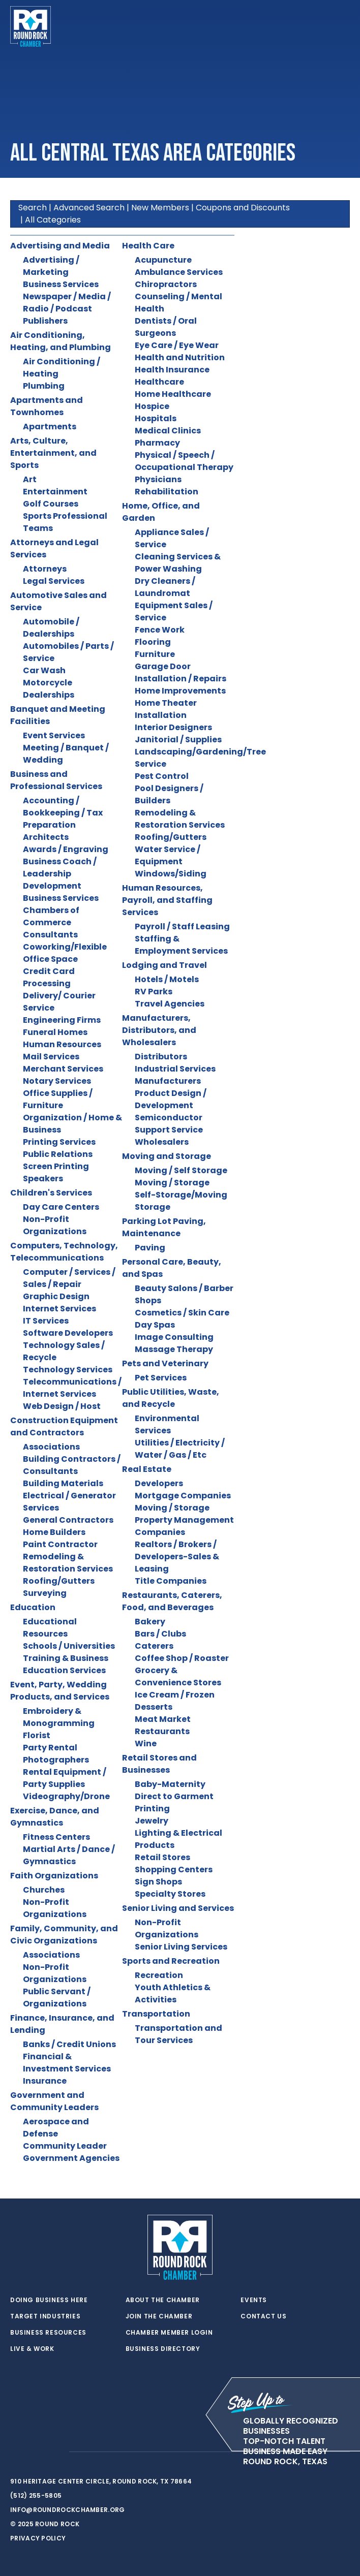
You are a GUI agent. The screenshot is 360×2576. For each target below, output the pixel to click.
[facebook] (36, 2452)
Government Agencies (71, 2158)
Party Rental (50, 1747)
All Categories (53, 220)
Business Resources (48, 2333)
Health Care (148, 246)
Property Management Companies (184, 1526)
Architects (46, 837)
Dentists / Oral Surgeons (166, 327)
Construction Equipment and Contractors (64, 1426)
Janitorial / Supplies (178, 739)
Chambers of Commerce (51, 916)
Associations (51, 1447)
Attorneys (45, 569)
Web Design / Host (62, 1406)
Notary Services (57, 1081)
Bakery (150, 1621)
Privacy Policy (38, 2538)
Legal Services (53, 581)
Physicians (158, 479)
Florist (36, 1735)
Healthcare (159, 382)
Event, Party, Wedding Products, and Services (59, 1691)
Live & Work (32, 2349)
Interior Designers (173, 727)
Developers (159, 1483)
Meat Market (163, 1719)
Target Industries (45, 2316)
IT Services (46, 1321)
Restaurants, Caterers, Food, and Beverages (172, 1601)
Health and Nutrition (180, 357)
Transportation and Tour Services (178, 2034)
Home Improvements (180, 691)
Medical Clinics (168, 430)
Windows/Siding (170, 873)
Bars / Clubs (160, 1634)
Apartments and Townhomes (46, 406)
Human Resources (62, 1044)
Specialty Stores (170, 1894)
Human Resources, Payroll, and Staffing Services (167, 900)
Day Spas (155, 1325)
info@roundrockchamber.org (67, 2509)
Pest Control (162, 776)
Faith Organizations (54, 1875)
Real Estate (146, 1469)
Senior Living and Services (178, 1908)
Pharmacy (157, 443)
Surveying (45, 1593)
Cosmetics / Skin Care (182, 1312)
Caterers (154, 1646)
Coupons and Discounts (243, 207)
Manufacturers (168, 1081)
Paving (150, 1247)
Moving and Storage (166, 1156)
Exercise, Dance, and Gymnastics (54, 1817)
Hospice (152, 406)
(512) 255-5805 (36, 2495)
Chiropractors (166, 284)
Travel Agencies (169, 1004)
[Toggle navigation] (342, 26)
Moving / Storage (172, 1182)
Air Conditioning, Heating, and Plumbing (60, 341)
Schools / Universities (69, 1646)
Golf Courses (50, 504)
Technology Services (67, 1369)
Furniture (155, 654)
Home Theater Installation (166, 709)
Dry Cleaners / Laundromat (165, 587)
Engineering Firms (62, 1020)
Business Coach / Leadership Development (60, 874)
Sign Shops (158, 1882)
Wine (146, 1743)
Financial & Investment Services (67, 2063)
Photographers (56, 1760)
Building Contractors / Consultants (72, 1465)
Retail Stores (162, 1857)
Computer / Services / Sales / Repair (69, 1278)
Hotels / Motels (167, 979)
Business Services (61, 284)
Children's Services (51, 1193)
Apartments (49, 426)
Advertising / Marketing (51, 266)
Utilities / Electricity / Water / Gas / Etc (180, 1449)
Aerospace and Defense (56, 2128)
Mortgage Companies (183, 1495)
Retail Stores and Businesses (159, 1764)
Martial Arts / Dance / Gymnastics (69, 1855)
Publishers (45, 321)
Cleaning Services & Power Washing (178, 563)
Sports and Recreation (171, 1961)
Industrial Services (175, 1069)
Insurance (45, 2081)
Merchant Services (63, 1069)
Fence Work (160, 630)
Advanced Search (89, 207)
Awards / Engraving (65, 849)
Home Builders (54, 1532)
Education (32, 1607)
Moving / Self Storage (181, 1170)
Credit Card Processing (49, 977)
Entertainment (55, 491)
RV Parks (153, 991)
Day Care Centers (61, 1207)
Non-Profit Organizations (54, 1225)
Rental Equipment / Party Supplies (64, 1778)
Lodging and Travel (164, 965)
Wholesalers (162, 1142)
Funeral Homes (55, 1032)
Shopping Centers (174, 1869)
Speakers (43, 1178)
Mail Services (51, 1056)
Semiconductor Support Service (169, 1124)
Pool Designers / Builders (169, 794)
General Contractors (68, 1520)
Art (30, 479)
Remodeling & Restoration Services (68, 1563)
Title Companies (170, 1581)
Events (254, 2300)
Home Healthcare (173, 394)
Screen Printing (56, 1166)
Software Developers (68, 1333)
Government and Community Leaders (54, 2101)
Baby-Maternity (170, 1784)
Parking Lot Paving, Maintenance (164, 1227)
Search (32, 207)
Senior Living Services (181, 1947)
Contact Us (263, 2316)
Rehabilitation (166, 491)
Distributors (161, 1056)
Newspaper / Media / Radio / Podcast (67, 303)
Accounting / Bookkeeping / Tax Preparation (63, 813)
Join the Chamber (159, 2316)
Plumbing (44, 386)
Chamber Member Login (169, 2333)
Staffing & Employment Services (181, 945)
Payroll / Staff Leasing (182, 926)
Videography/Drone (66, 1796)
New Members (160, 207)
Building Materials (63, 1483)
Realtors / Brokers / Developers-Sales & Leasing (177, 1556)
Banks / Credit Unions (69, 2044)
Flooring (153, 642)
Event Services (54, 735)
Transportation (156, 2014)
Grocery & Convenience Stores (178, 1676)
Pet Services (161, 1378)
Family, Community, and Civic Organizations (64, 1934)
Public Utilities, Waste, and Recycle (170, 1398)
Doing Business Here (48, 2300)
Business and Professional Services (56, 780)
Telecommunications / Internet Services (72, 1388)
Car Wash (44, 670)
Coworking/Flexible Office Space (65, 953)
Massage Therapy (174, 1349)
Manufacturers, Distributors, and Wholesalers (159, 1030)
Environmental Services (167, 1424)
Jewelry (151, 1821)
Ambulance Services (179, 272)
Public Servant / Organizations (57, 1997)
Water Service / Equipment (167, 855)
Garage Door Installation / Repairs (180, 672)
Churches (44, 1890)
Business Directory (163, 2349)
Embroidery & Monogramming (59, 1717)
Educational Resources (50, 1628)
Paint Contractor (60, 1544)
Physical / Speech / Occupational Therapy (184, 461)
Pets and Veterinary (165, 1363)
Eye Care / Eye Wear (177, 345)
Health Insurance (172, 369)
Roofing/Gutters (59, 1581)
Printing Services (59, 1142)
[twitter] (15, 2452)
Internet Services (59, 1308)
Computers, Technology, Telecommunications (64, 1252)
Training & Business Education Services (65, 1664)
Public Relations (58, 1154)
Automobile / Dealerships (51, 628)
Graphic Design (56, 1296)
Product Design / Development (170, 1099)
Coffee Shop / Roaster (182, 1658)
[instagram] (56, 2452)
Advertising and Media (60, 246)
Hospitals (155, 418)
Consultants (50, 934)
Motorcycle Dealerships (48, 689)
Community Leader (65, 2146)
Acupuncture (163, 260)
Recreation (159, 1975)
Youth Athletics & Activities (173, 1993)
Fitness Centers (56, 1837)
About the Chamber (163, 2300)
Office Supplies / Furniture (58, 1099)
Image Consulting (174, 1337)
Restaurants (162, 1731)
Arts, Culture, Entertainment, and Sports (53, 453)
